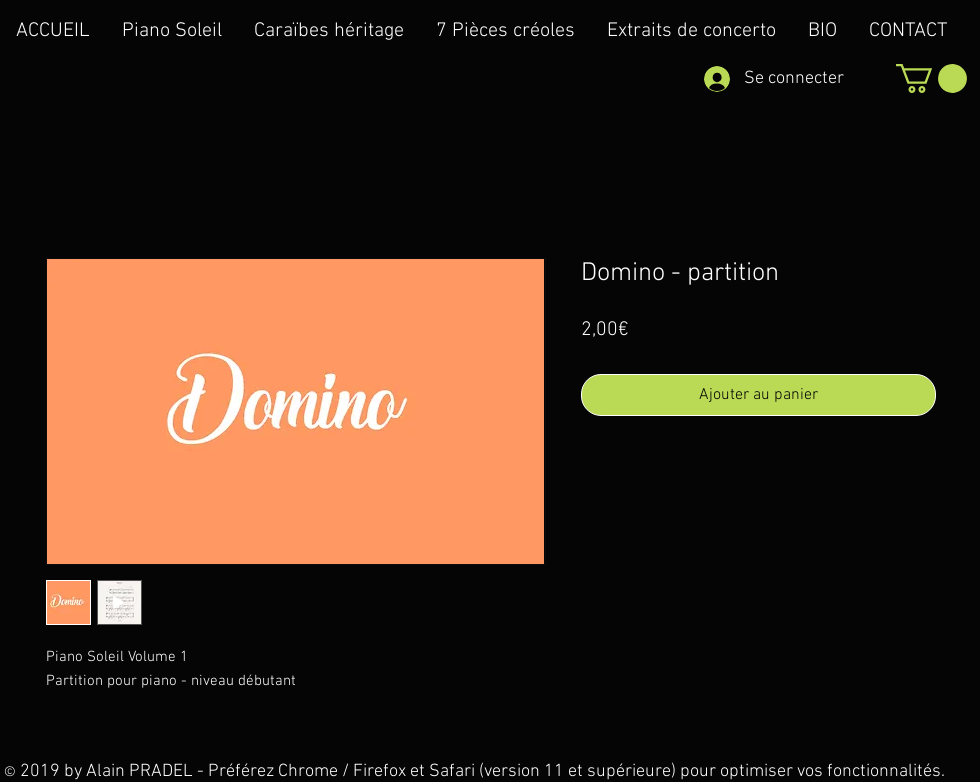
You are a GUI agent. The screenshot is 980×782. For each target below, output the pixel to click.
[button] (931, 78)
